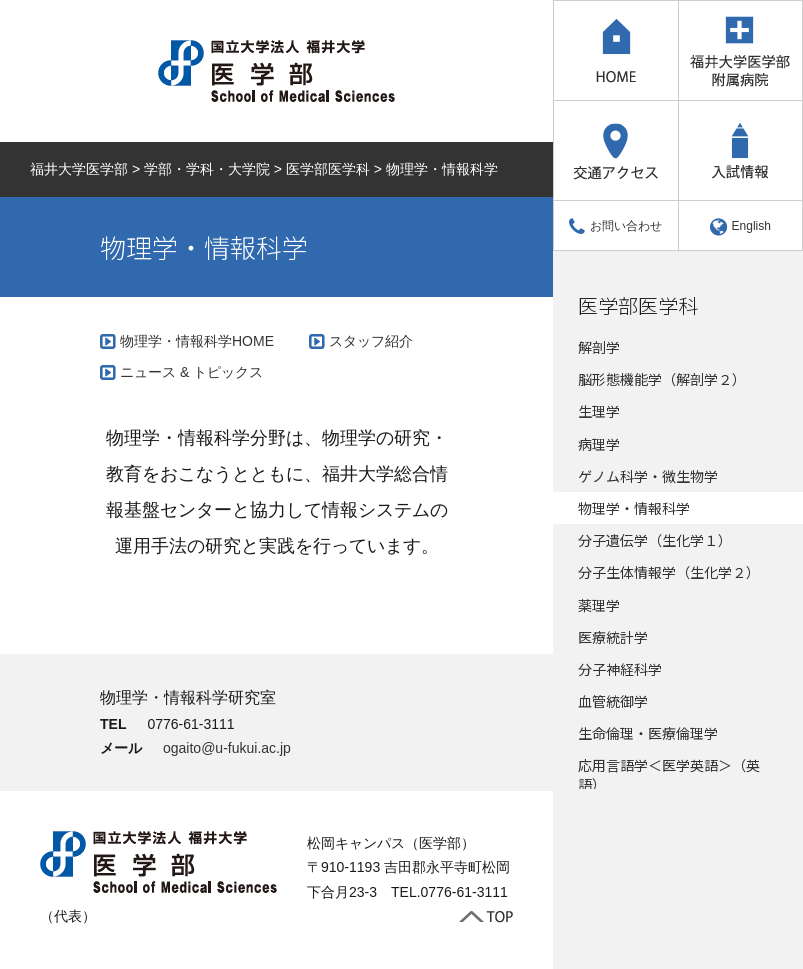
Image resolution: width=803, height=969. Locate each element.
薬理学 (599, 605)
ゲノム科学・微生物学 (648, 476)
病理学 (599, 444)
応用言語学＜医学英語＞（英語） (669, 774)
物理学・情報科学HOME (197, 341)
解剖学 (599, 347)
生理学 (599, 411)
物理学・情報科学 (634, 508)
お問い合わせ (615, 226)
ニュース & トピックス (191, 372)
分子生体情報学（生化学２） (669, 572)
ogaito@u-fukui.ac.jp (227, 748)
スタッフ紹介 (371, 341)
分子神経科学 (620, 669)
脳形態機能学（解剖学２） (662, 379)
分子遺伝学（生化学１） (655, 540)
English (740, 226)
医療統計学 (613, 637)
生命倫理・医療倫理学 (648, 733)
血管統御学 (613, 701)
